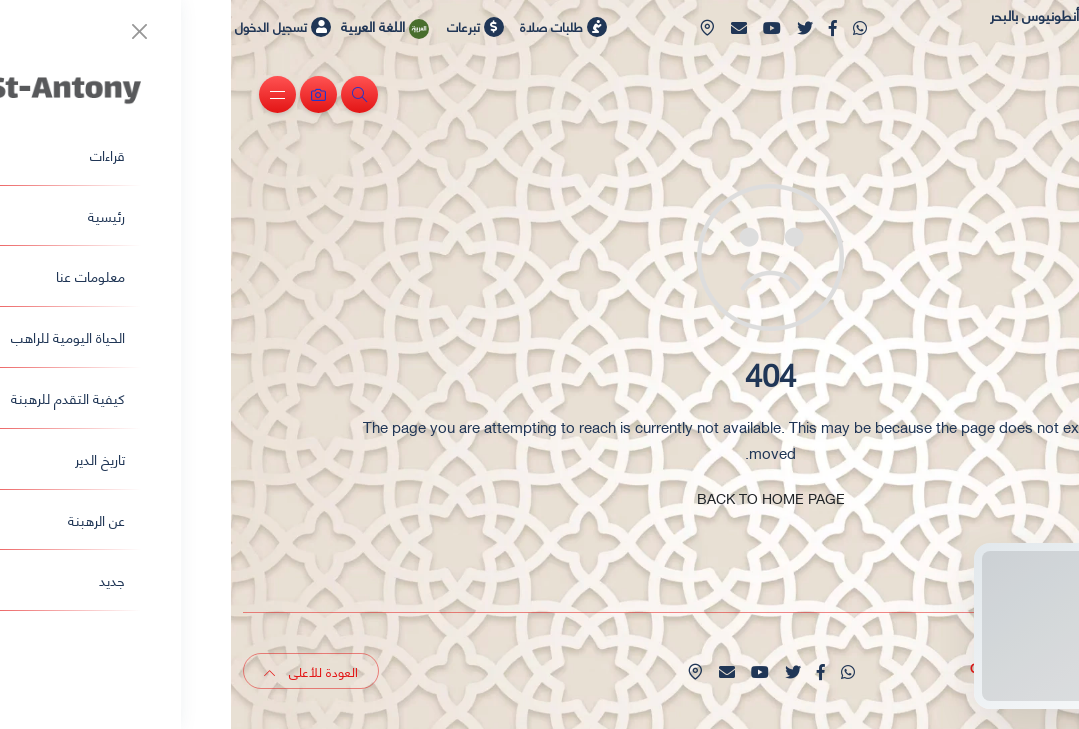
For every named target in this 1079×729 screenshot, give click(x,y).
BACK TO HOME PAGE (540, 497)
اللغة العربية (163, 26)
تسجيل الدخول (52, 27)
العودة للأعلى (80, 671)
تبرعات (244, 26)
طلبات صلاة (332, 26)
